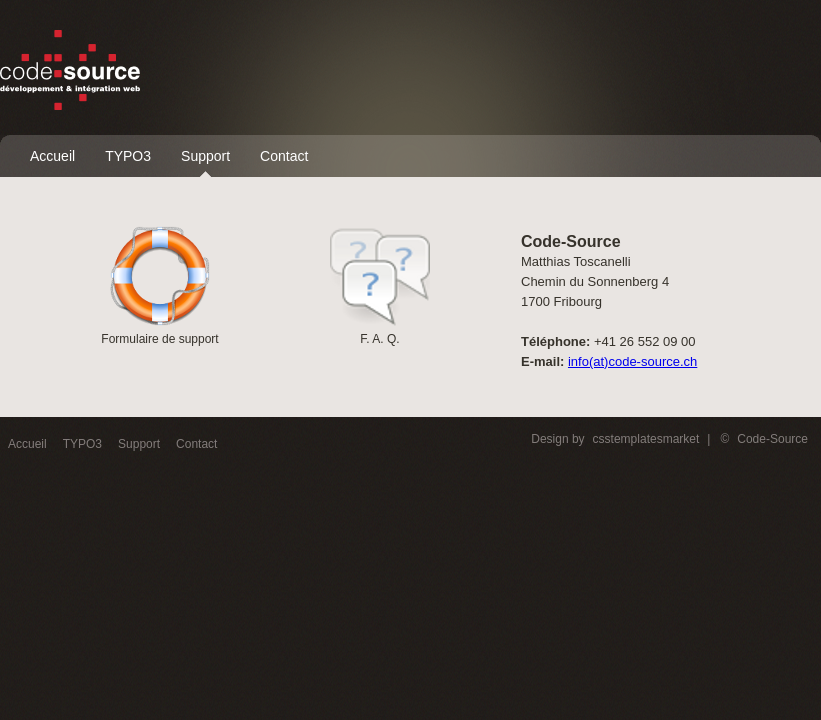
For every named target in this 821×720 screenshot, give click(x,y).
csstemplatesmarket (646, 439)
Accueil (52, 156)
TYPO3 (128, 156)
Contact (284, 156)
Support (205, 156)
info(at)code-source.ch (632, 361)
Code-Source (772, 439)
